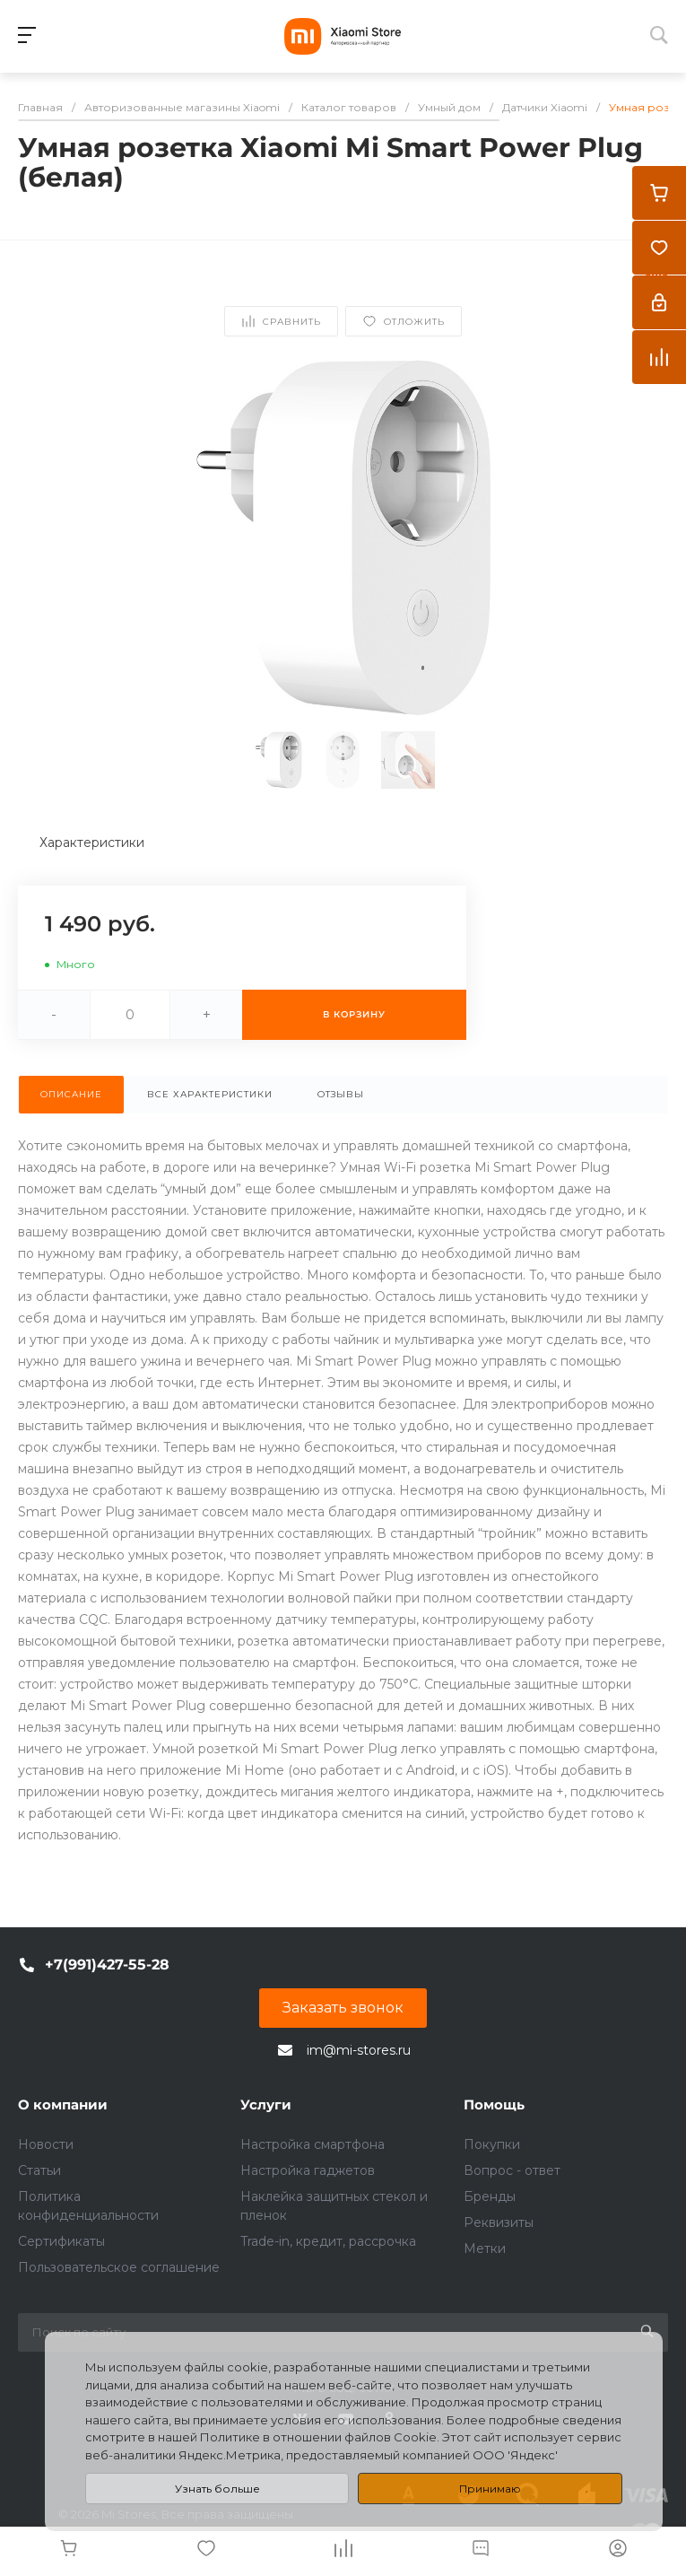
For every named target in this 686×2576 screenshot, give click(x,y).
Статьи (39, 2170)
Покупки (492, 2144)
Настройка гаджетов (307, 2170)
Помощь (494, 2104)
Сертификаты (61, 2241)
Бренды (490, 2196)
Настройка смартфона (312, 2144)
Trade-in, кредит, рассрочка (328, 2241)
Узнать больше (217, 2488)
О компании (63, 2104)
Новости (46, 2144)
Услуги (265, 2104)
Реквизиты (499, 2222)
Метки (485, 2248)
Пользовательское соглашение (119, 2267)
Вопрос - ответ (512, 2170)
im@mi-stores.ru (359, 2050)
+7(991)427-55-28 (107, 1964)
